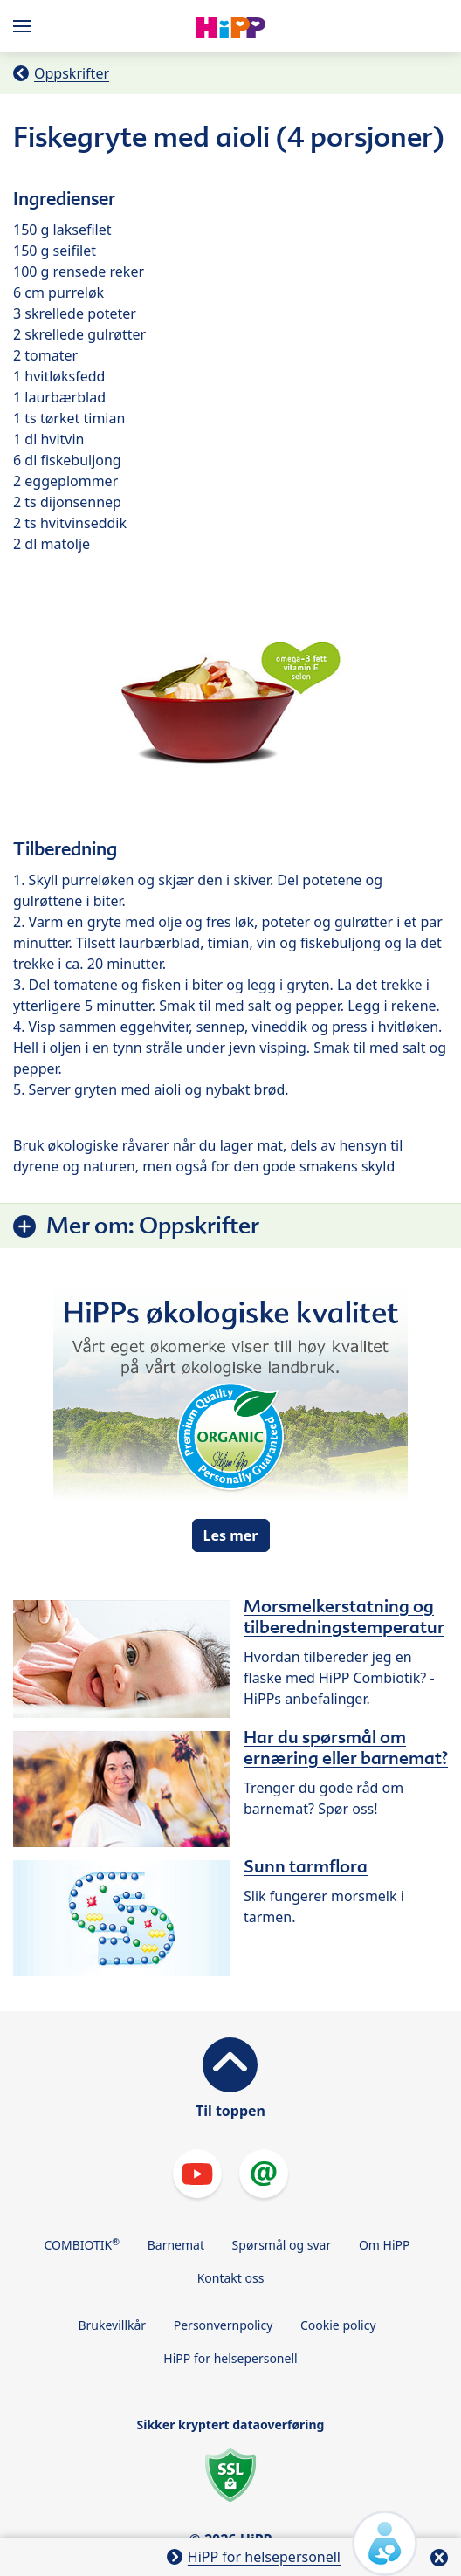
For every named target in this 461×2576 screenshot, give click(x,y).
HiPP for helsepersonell (230, 2358)
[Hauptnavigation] (25, 26)
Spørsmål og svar (282, 2244)
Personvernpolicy (223, 2325)
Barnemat (176, 2244)
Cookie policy (338, 2325)
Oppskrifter (71, 73)
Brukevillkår (112, 2325)
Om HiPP (384, 2244)
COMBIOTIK (82, 2244)
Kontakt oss (231, 2278)
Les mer (230, 1535)
